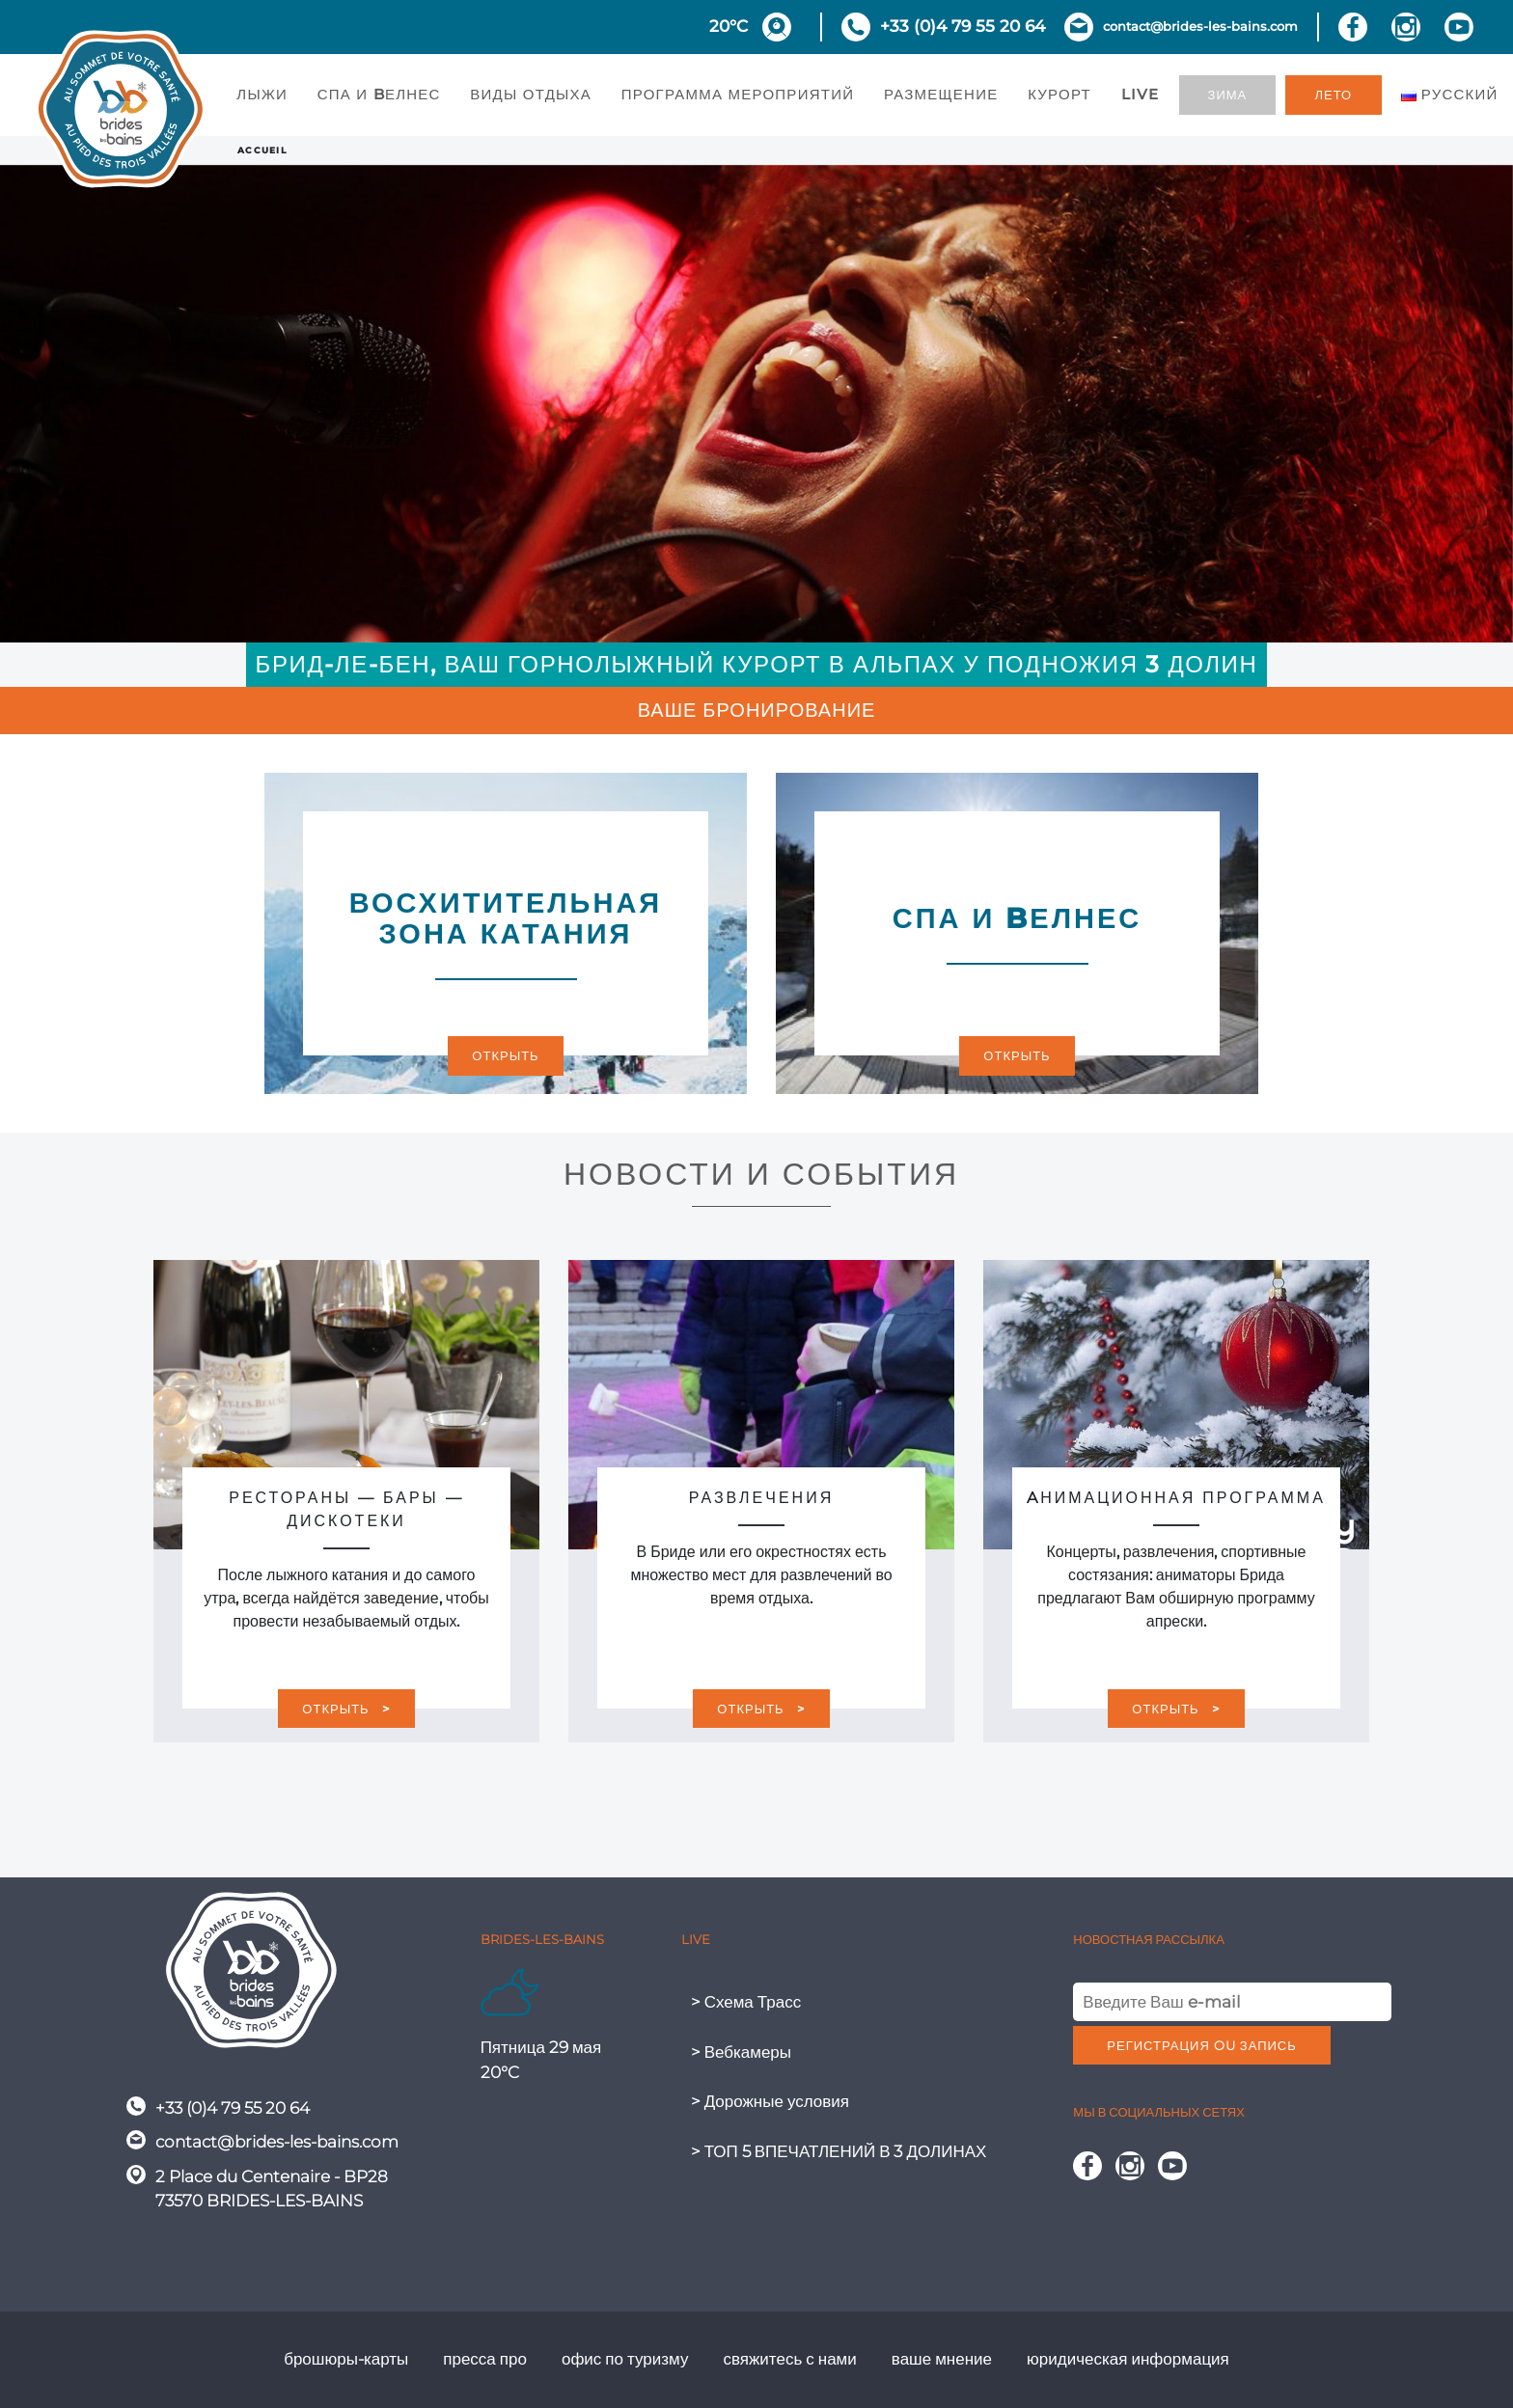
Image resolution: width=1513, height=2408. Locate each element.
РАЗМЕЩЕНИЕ (941, 94)
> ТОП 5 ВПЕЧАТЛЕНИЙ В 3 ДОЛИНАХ (839, 2151)
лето (1334, 94)
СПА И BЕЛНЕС (379, 94)
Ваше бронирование (757, 710)
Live (1140, 94)
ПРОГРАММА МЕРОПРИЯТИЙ (737, 94)
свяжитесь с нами (789, 2358)
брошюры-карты (346, 2358)
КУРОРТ (1059, 94)
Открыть (505, 1055)
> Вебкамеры (741, 2052)
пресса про (485, 2358)
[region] (756, 404)
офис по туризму (625, 2358)
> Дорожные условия (770, 2101)
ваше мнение (942, 2358)
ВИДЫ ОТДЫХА (530, 94)
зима (1228, 94)
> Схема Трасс (746, 2001)
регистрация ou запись (1201, 2045)
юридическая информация (1128, 2358)
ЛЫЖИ (262, 94)
